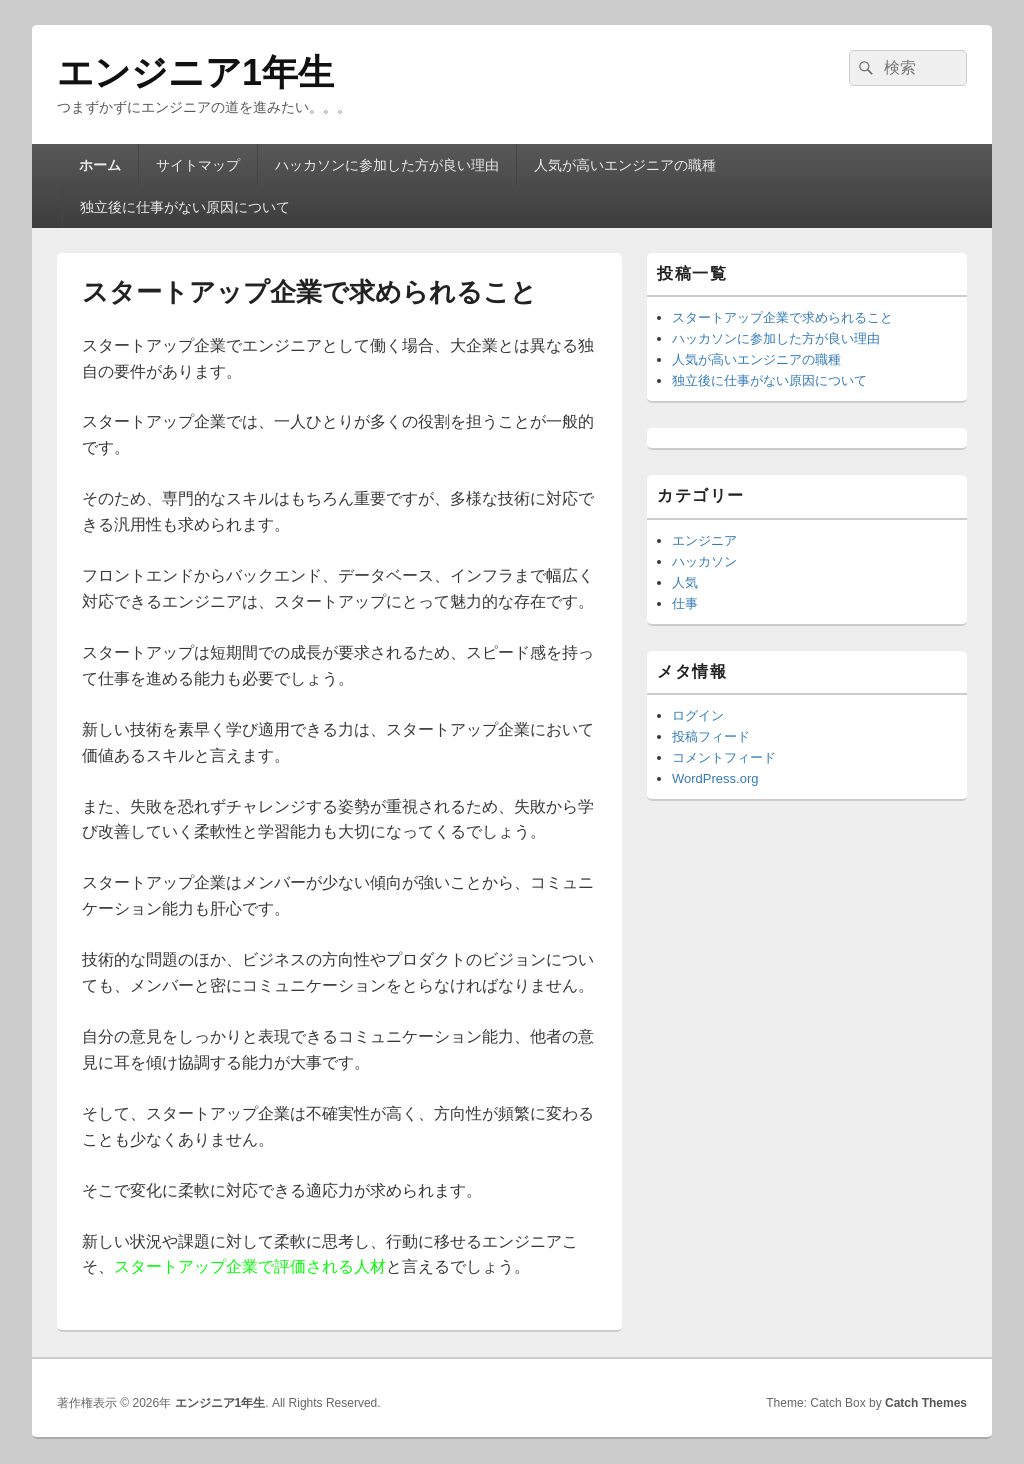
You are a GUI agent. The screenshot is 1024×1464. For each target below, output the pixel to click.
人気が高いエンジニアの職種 (625, 165)
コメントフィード (724, 757)
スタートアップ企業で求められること (782, 317)
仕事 (685, 603)
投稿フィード (711, 736)
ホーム (100, 165)
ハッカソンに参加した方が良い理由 (387, 165)
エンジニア (704, 540)
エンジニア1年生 (195, 72)
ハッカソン (704, 561)
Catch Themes (926, 1403)
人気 (685, 582)
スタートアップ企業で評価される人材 (250, 1266)
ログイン (698, 715)
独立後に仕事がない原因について (185, 207)
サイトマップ (198, 165)
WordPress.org (715, 778)
